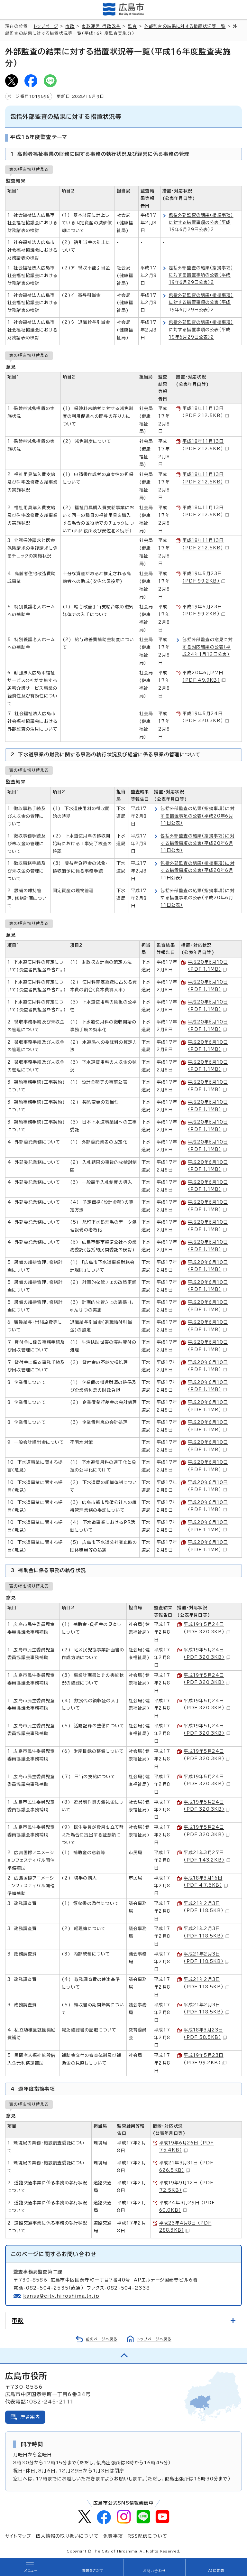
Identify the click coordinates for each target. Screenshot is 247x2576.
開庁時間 (32, 2444)
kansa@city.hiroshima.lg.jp (61, 2296)
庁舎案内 (30, 2417)
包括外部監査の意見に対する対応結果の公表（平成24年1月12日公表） (207, 646)
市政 (69, 26)
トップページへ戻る (154, 2339)
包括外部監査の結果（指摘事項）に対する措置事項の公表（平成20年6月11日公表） (197, 815)
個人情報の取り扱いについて (67, 2536)
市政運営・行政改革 (101, 26)
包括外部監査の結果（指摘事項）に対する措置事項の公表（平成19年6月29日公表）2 (201, 222)
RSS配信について (147, 2536)
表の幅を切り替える (29, 169)
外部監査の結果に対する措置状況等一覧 (185, 26)
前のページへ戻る (101, 2339)
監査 (132, 26)
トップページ (46, 26)
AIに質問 (216, 2570)
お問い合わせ (154, 2570)
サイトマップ (18, 2536)
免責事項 (113, 2536)
